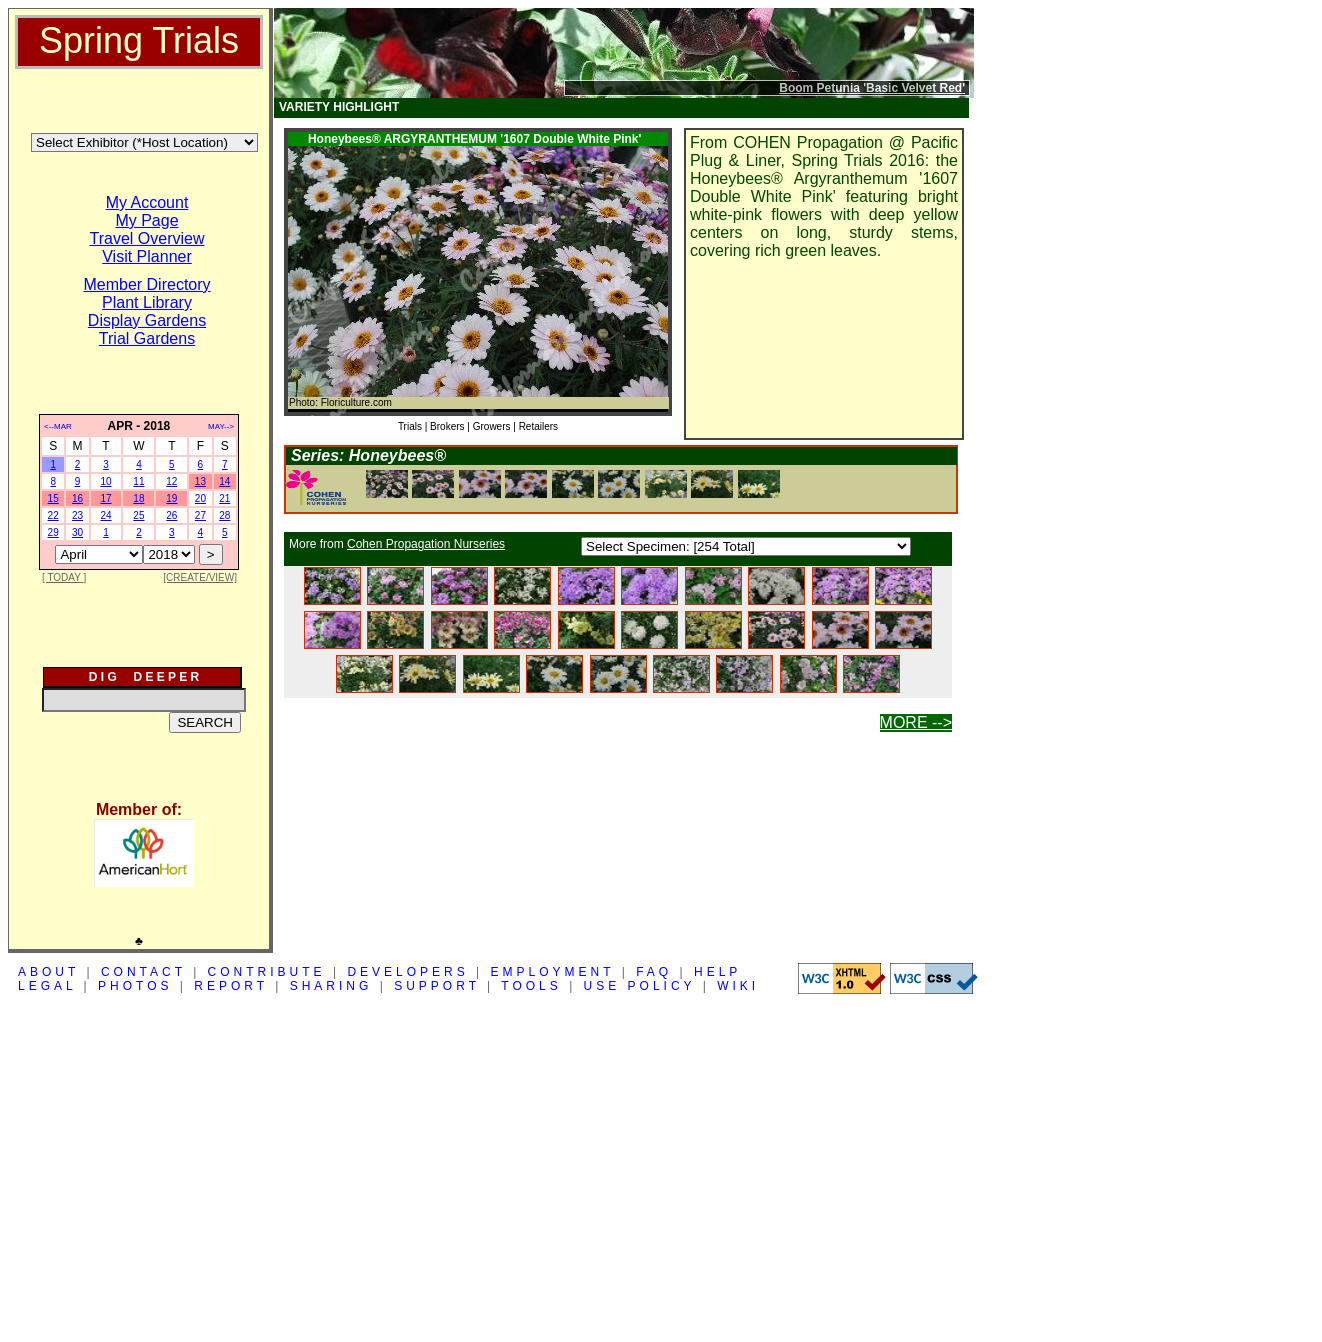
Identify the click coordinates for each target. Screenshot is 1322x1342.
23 (77, 515)
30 (77, 532)
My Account (147, 202)
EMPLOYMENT (553, 972)
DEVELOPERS (407, 972)
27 (200, 515)
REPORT (231, 986)
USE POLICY (640, 986)
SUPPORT (437, 986)
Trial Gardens (147, 338)
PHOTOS (135, 986)
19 (171, 498)
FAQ (654, 972)
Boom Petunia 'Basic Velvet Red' (872, 88)
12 (171, 481)
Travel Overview (147, 238)
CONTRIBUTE (267, 972)
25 (138, 515)
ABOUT (48, 972)
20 (200, 498)
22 (53, 515)
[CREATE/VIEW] (200, 577)
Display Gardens (147, 320)
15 (53, 498)
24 (105, 515)
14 (224, 481)
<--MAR (58, 426)
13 (200, 481)
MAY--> (221, 426)
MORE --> (916, 722)
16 (77, 498)
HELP (717, 972)
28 (224, 515)
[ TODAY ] (64, 577)
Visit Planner (147, 256)
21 (224, 498)
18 (138, 498)
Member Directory (146, 284)
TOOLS (531, 986)
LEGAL (47, 986)
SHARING (331, 986)
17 (105, 498)
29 (53, 532)
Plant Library (147, 302)
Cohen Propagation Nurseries (426, 544)
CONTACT (143, 972)
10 (105, 481)
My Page (146, 220)
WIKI (738, 986)
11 (138, 481)
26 (171, 515)
